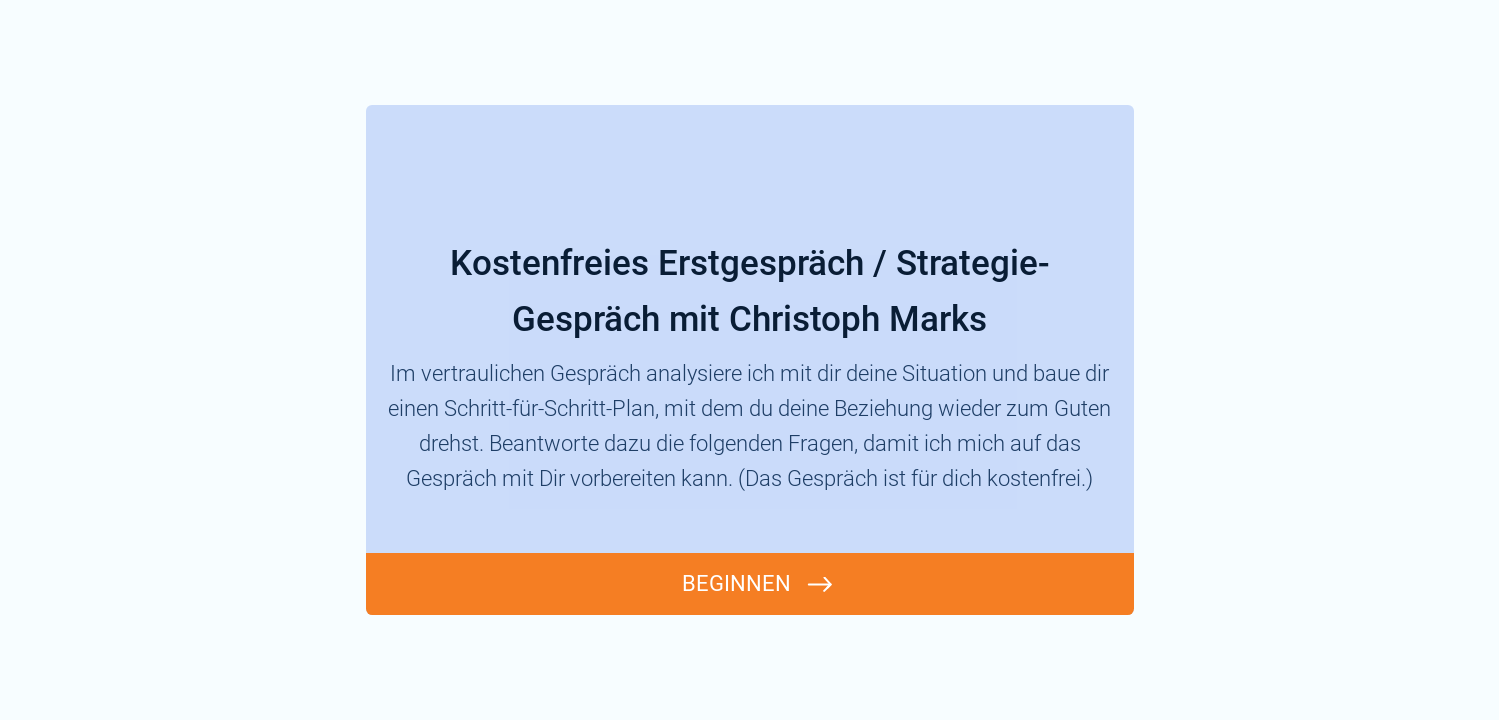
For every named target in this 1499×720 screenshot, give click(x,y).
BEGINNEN (736, 583)
